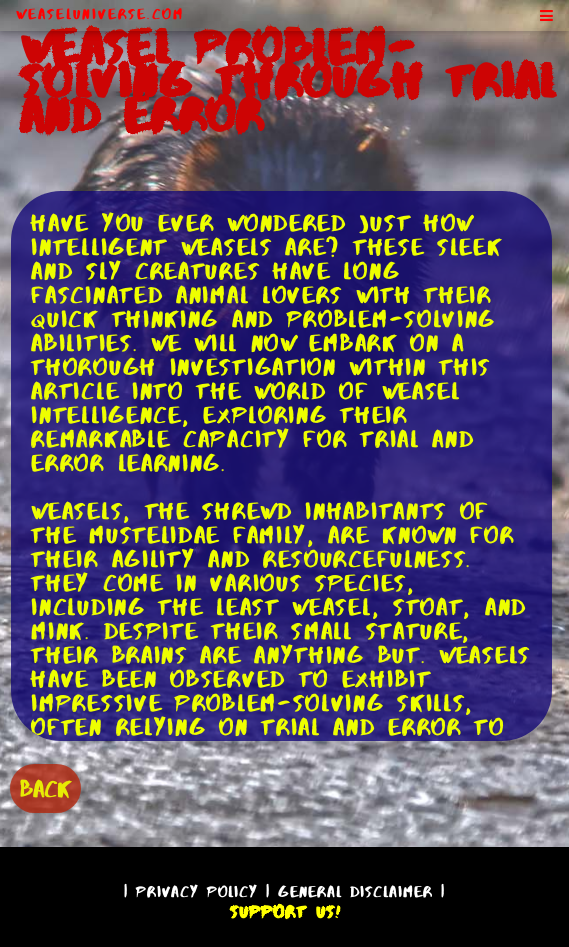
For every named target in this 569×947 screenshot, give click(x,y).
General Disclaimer (355, 891)
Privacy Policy (197, 891)
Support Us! (285, 912)
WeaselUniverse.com (100, 14)
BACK (45, 788)
